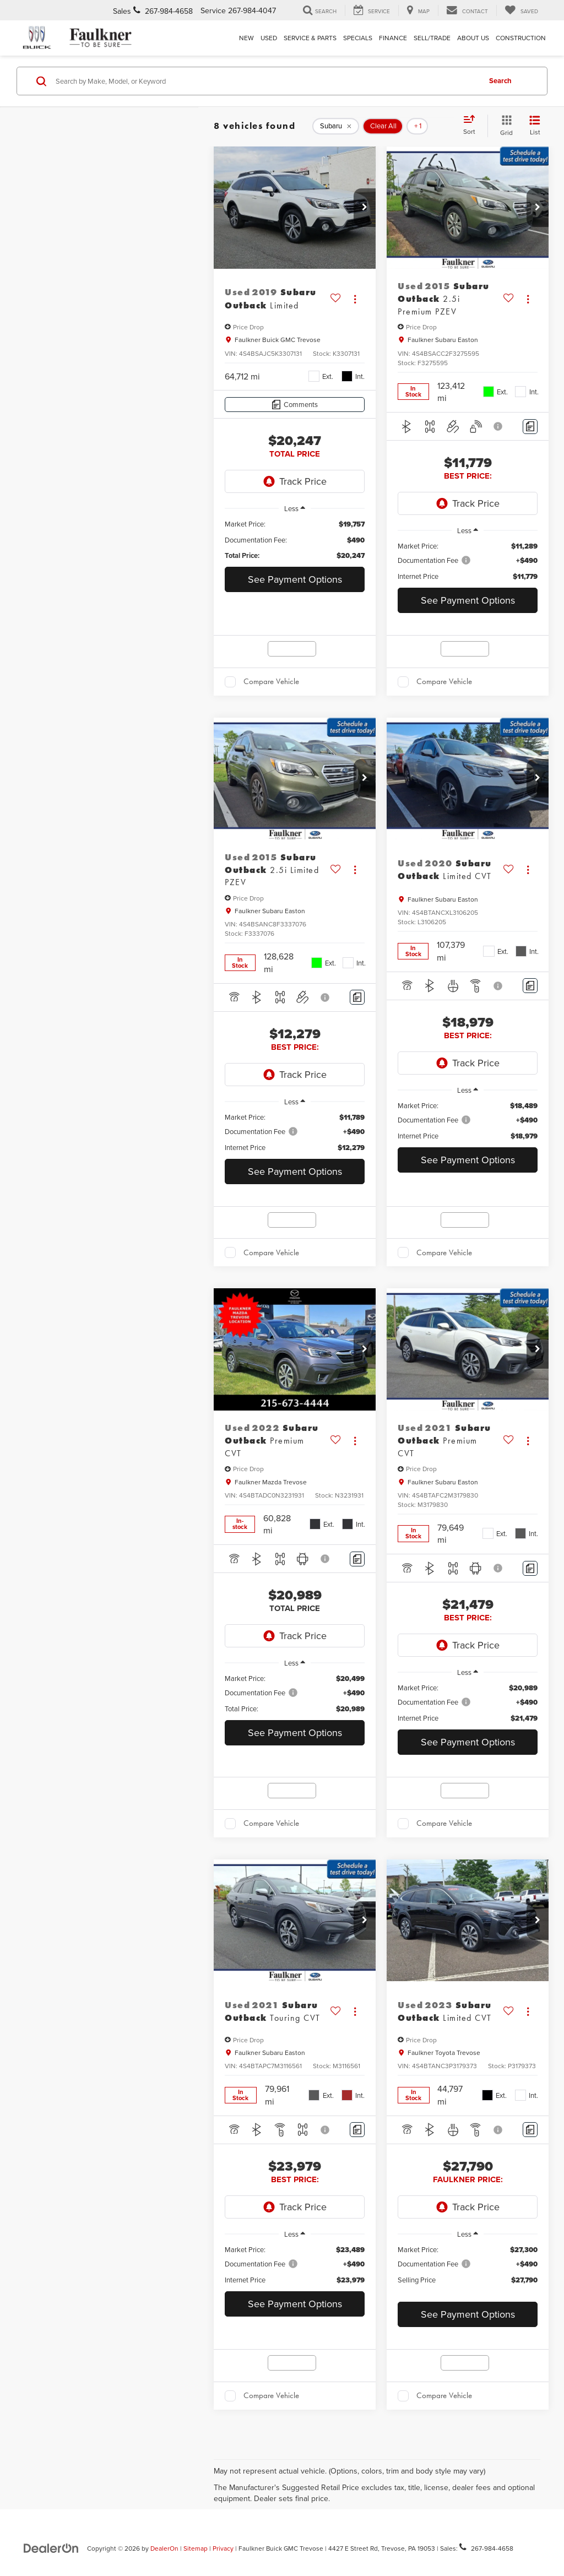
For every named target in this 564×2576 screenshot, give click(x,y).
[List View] (535, 126)
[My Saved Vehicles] (521, 10)
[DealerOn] (51, 2547)
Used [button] (269, 37)
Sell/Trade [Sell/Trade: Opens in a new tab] (432, 37)
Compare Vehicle (271, 681)
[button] (365, 207)
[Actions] (355, 298)
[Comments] (295, 404)
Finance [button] (393, 37)
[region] (295, 539)
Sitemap (195, 2548)
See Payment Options (295, 579)
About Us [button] (473, 37)
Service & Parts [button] (310, 37)
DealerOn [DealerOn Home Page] (164, 2548)
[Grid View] (504, 126)
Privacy (223, 2548)
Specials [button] (357, 37)
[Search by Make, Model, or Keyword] (266, 81)
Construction (521, 37)
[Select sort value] (472, 126)
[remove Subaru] (335, 126)
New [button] (246, 37)
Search (500, 80)
